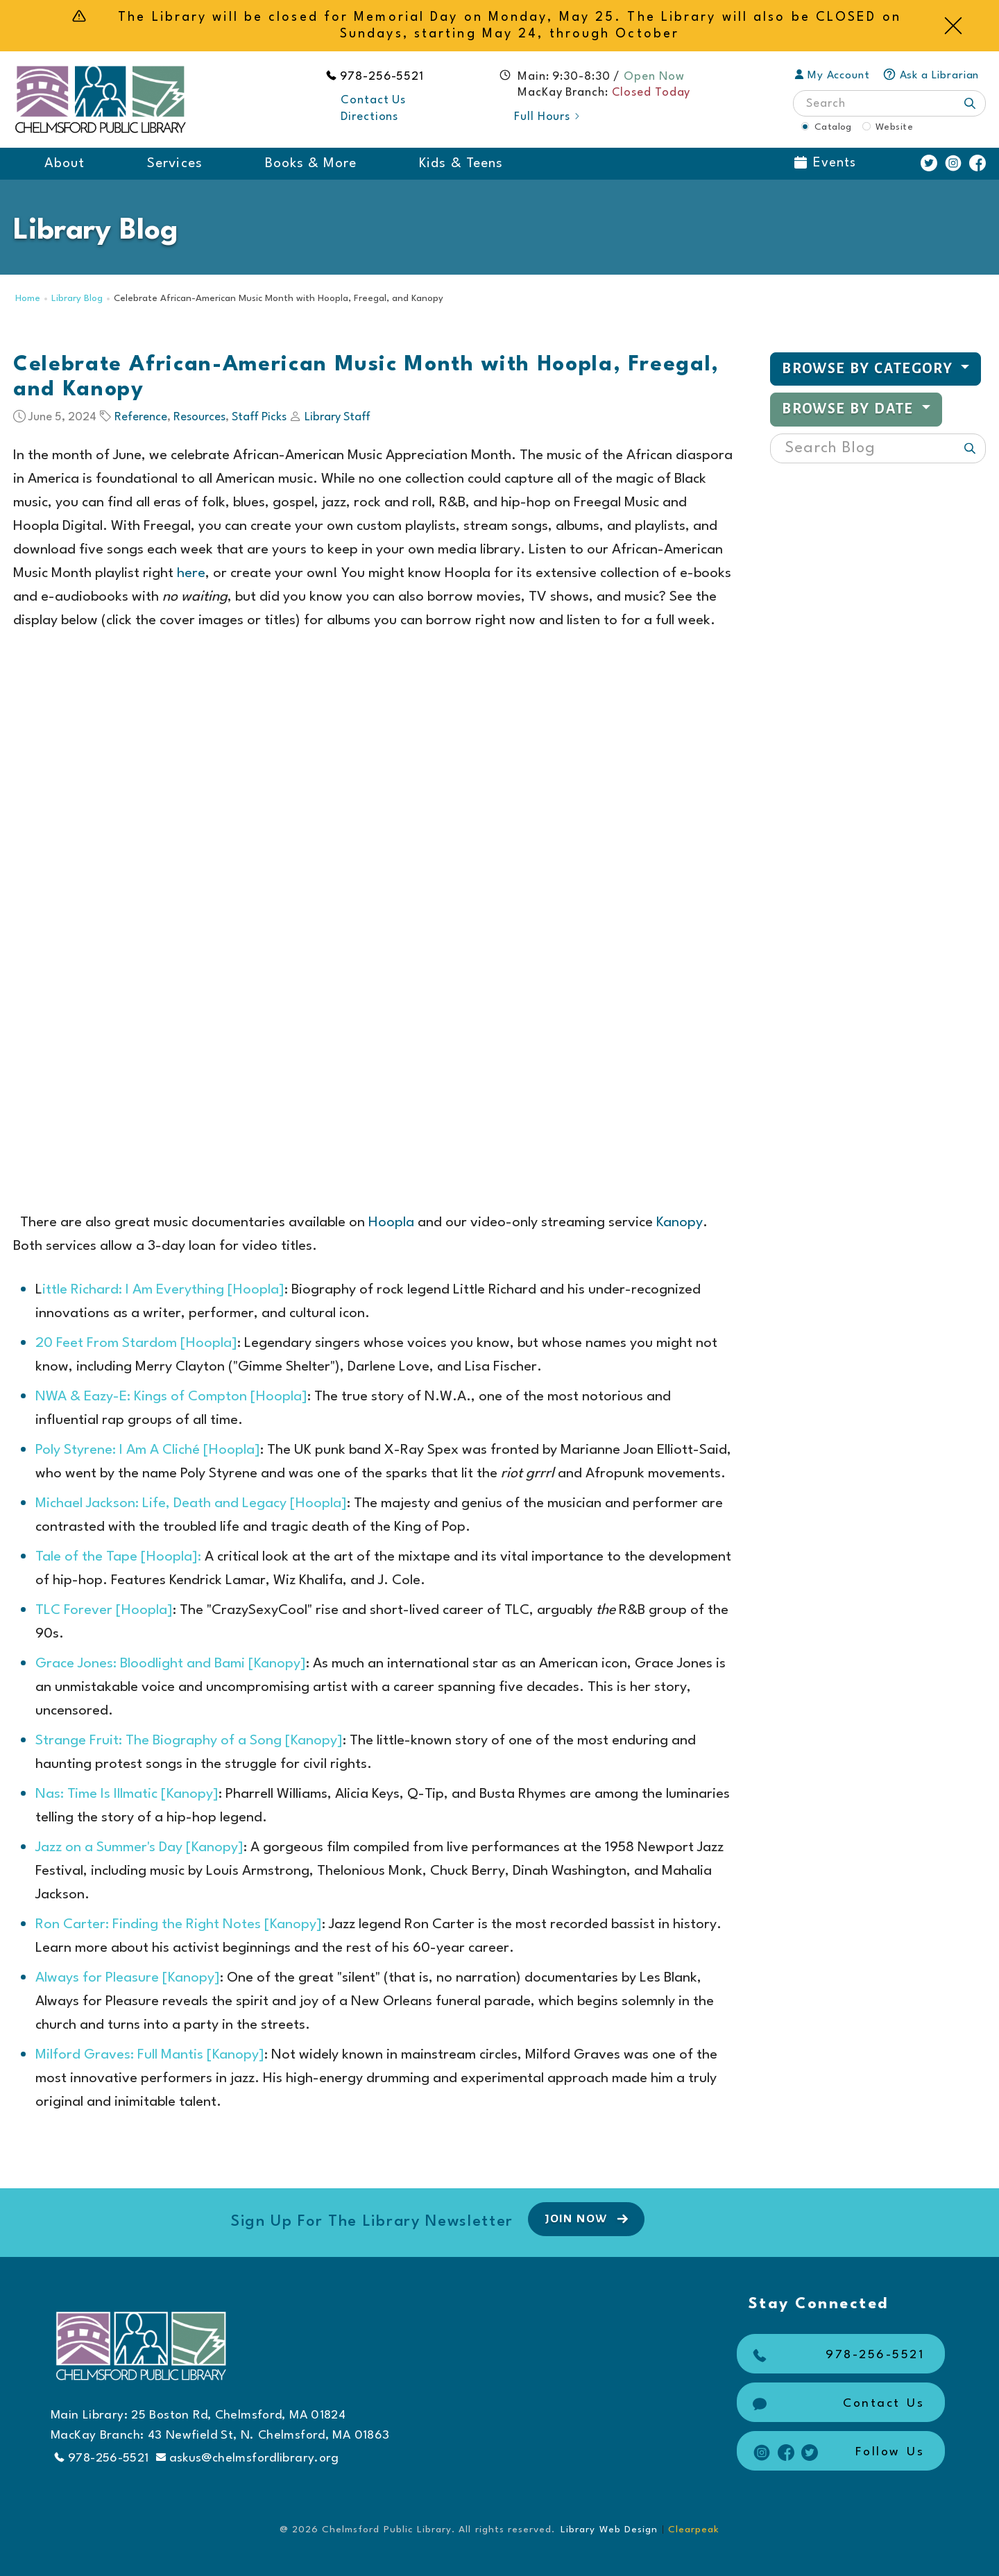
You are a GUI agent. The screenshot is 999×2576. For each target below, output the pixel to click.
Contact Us (373, 100)
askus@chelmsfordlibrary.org (247, 2458)
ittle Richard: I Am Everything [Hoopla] (163, 1290)
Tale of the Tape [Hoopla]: (118, 1557)
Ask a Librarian (931, 75)
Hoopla (391, 1223)
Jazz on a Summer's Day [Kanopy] (139, 1848)
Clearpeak (693, 2529)
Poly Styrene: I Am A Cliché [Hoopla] (147, 1450)
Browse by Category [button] (869, 369)
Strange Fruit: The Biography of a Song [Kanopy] (189, 1741)
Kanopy (679, 1223)
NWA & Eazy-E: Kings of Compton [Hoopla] (171, 1397)
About (64, 164)
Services (174, 164)
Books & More (311, 164)
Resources (199, 417)
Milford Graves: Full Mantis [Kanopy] (149, 2055)
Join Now (588, 2218)
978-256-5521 (382, 77)
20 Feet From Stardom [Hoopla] (136, 1343)
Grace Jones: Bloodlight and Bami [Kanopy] (170, 1664)
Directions (369, 117)
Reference (140, 417)
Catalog (833, 127)
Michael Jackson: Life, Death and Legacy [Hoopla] (191, 1504)
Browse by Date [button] (850, 409)
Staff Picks (259, 417)
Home (27, 298)
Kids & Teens (461, 164)
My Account (832, 75)
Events (825, 163)
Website (894, 127)
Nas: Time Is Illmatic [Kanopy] (127, 1794)
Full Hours (547, 117)
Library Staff (337, 417)
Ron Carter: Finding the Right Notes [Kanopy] (178, 1925)
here (191, 574)
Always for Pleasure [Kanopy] (127, 1978)
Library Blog (77, 298)
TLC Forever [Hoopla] (104, 1610)
